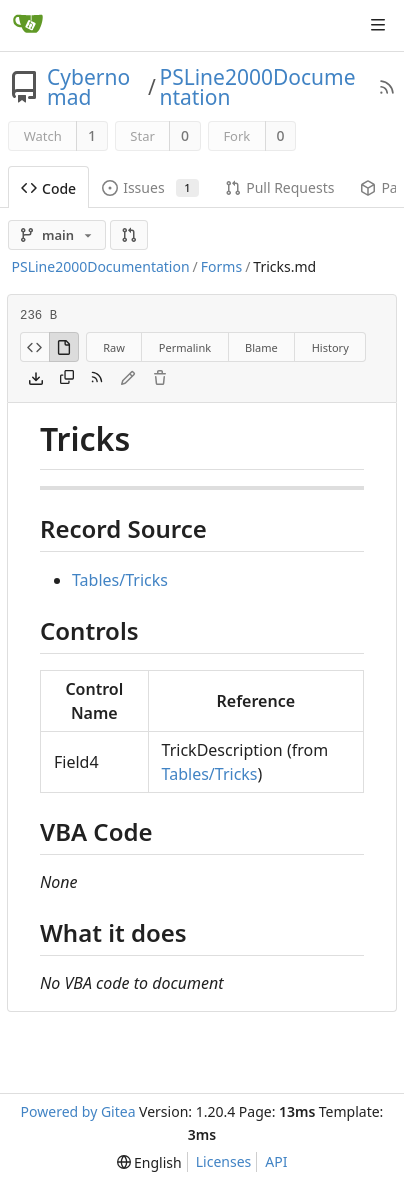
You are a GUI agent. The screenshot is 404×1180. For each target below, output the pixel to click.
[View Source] (34, 347)
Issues (150, 187)
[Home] (28, 25)
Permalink (185, 347)
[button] (129, 235)
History (330, 347)
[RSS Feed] (387, 87)
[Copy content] (67, 379)
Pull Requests (279, 187)
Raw (114, 347)
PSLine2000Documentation (257, 87)
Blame (261, 347)
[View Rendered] (64, 347)
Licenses (224, 1161)
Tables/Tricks (120, 580)
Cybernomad (88, 87)
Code (48, 188)
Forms (221, 266)
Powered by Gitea (78, 1111)
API (276, 1161)
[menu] (149, 1162)
